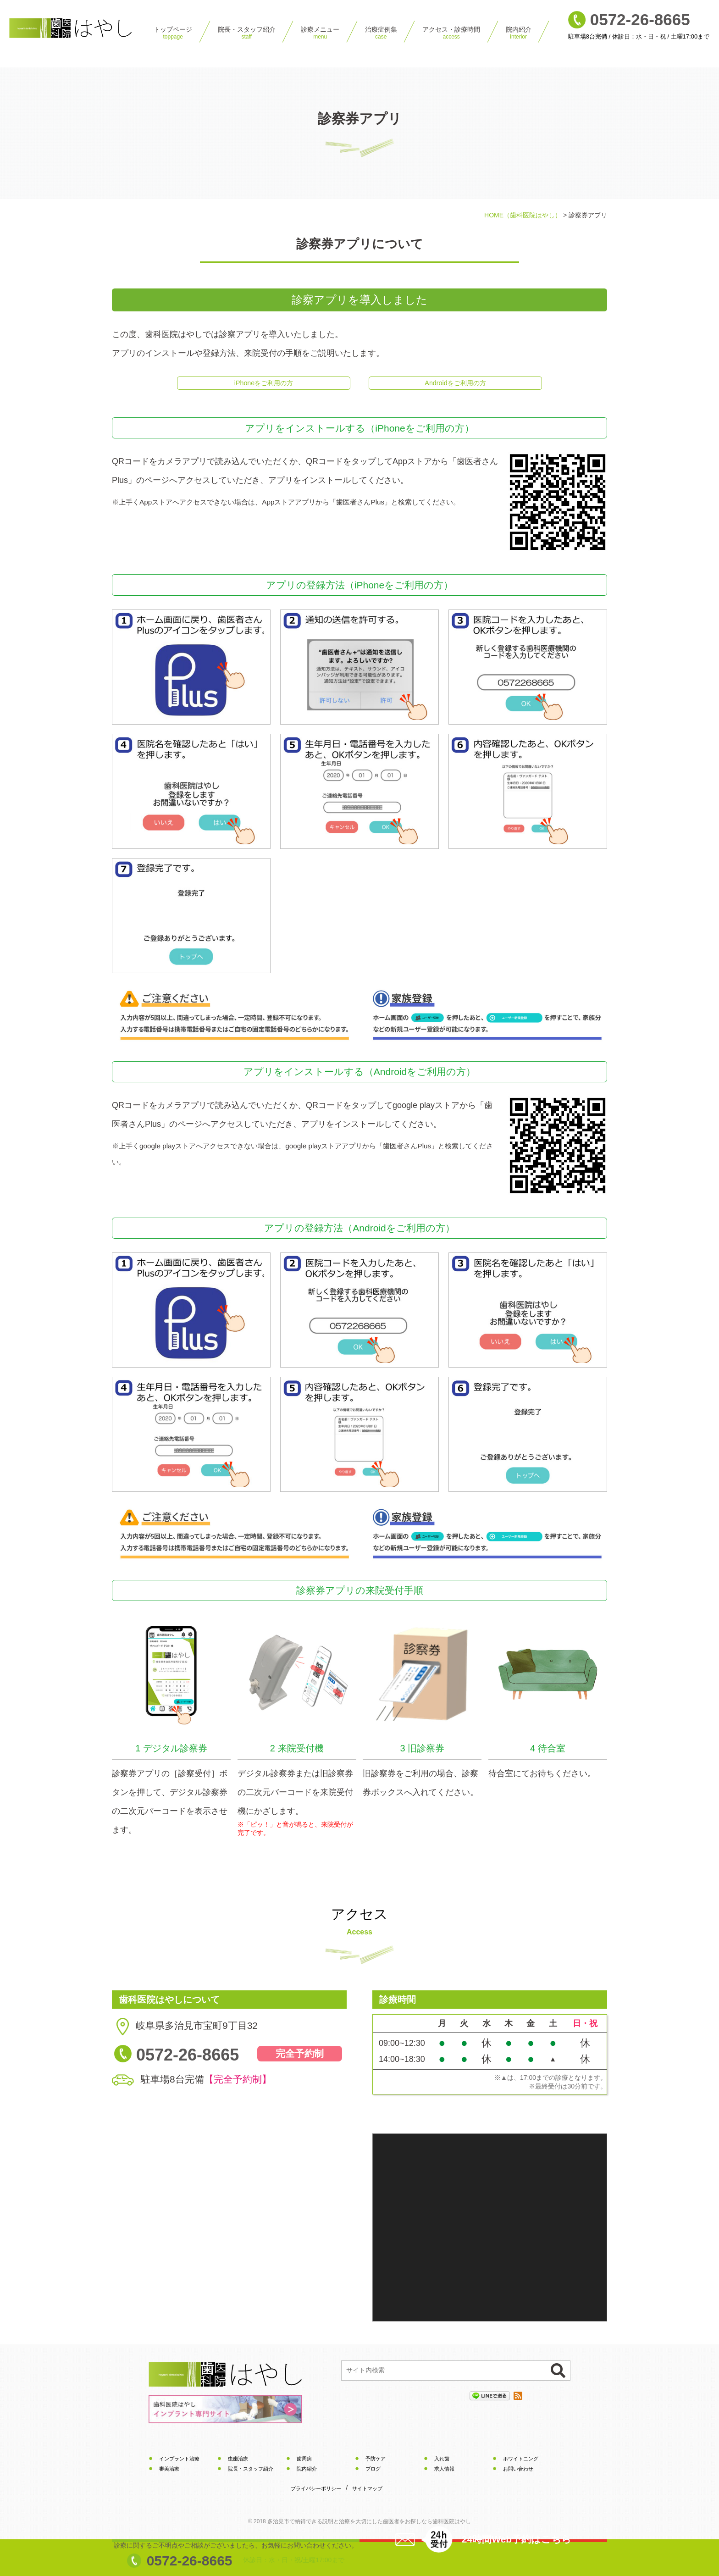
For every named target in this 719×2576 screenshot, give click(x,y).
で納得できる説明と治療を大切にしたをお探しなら (369, 2526)
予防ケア (376, 2462)
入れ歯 (442, 2462)
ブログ (373, 2472)
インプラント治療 (181, 2462)
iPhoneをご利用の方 (263, 384)
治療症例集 (381, 33)
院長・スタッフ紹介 (252, 2472)
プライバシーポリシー (318, 2492)
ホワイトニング (522, 2462)
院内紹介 (518, 33)
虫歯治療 (239, 2462)
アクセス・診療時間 (451, 33)
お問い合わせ (519, 2472)
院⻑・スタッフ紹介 (247, 33)
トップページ (173, 33)
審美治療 (170, 2472)
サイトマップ (373, 2492)
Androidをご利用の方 (455, 384)
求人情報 (445, 2472)
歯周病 (305, 2462)
